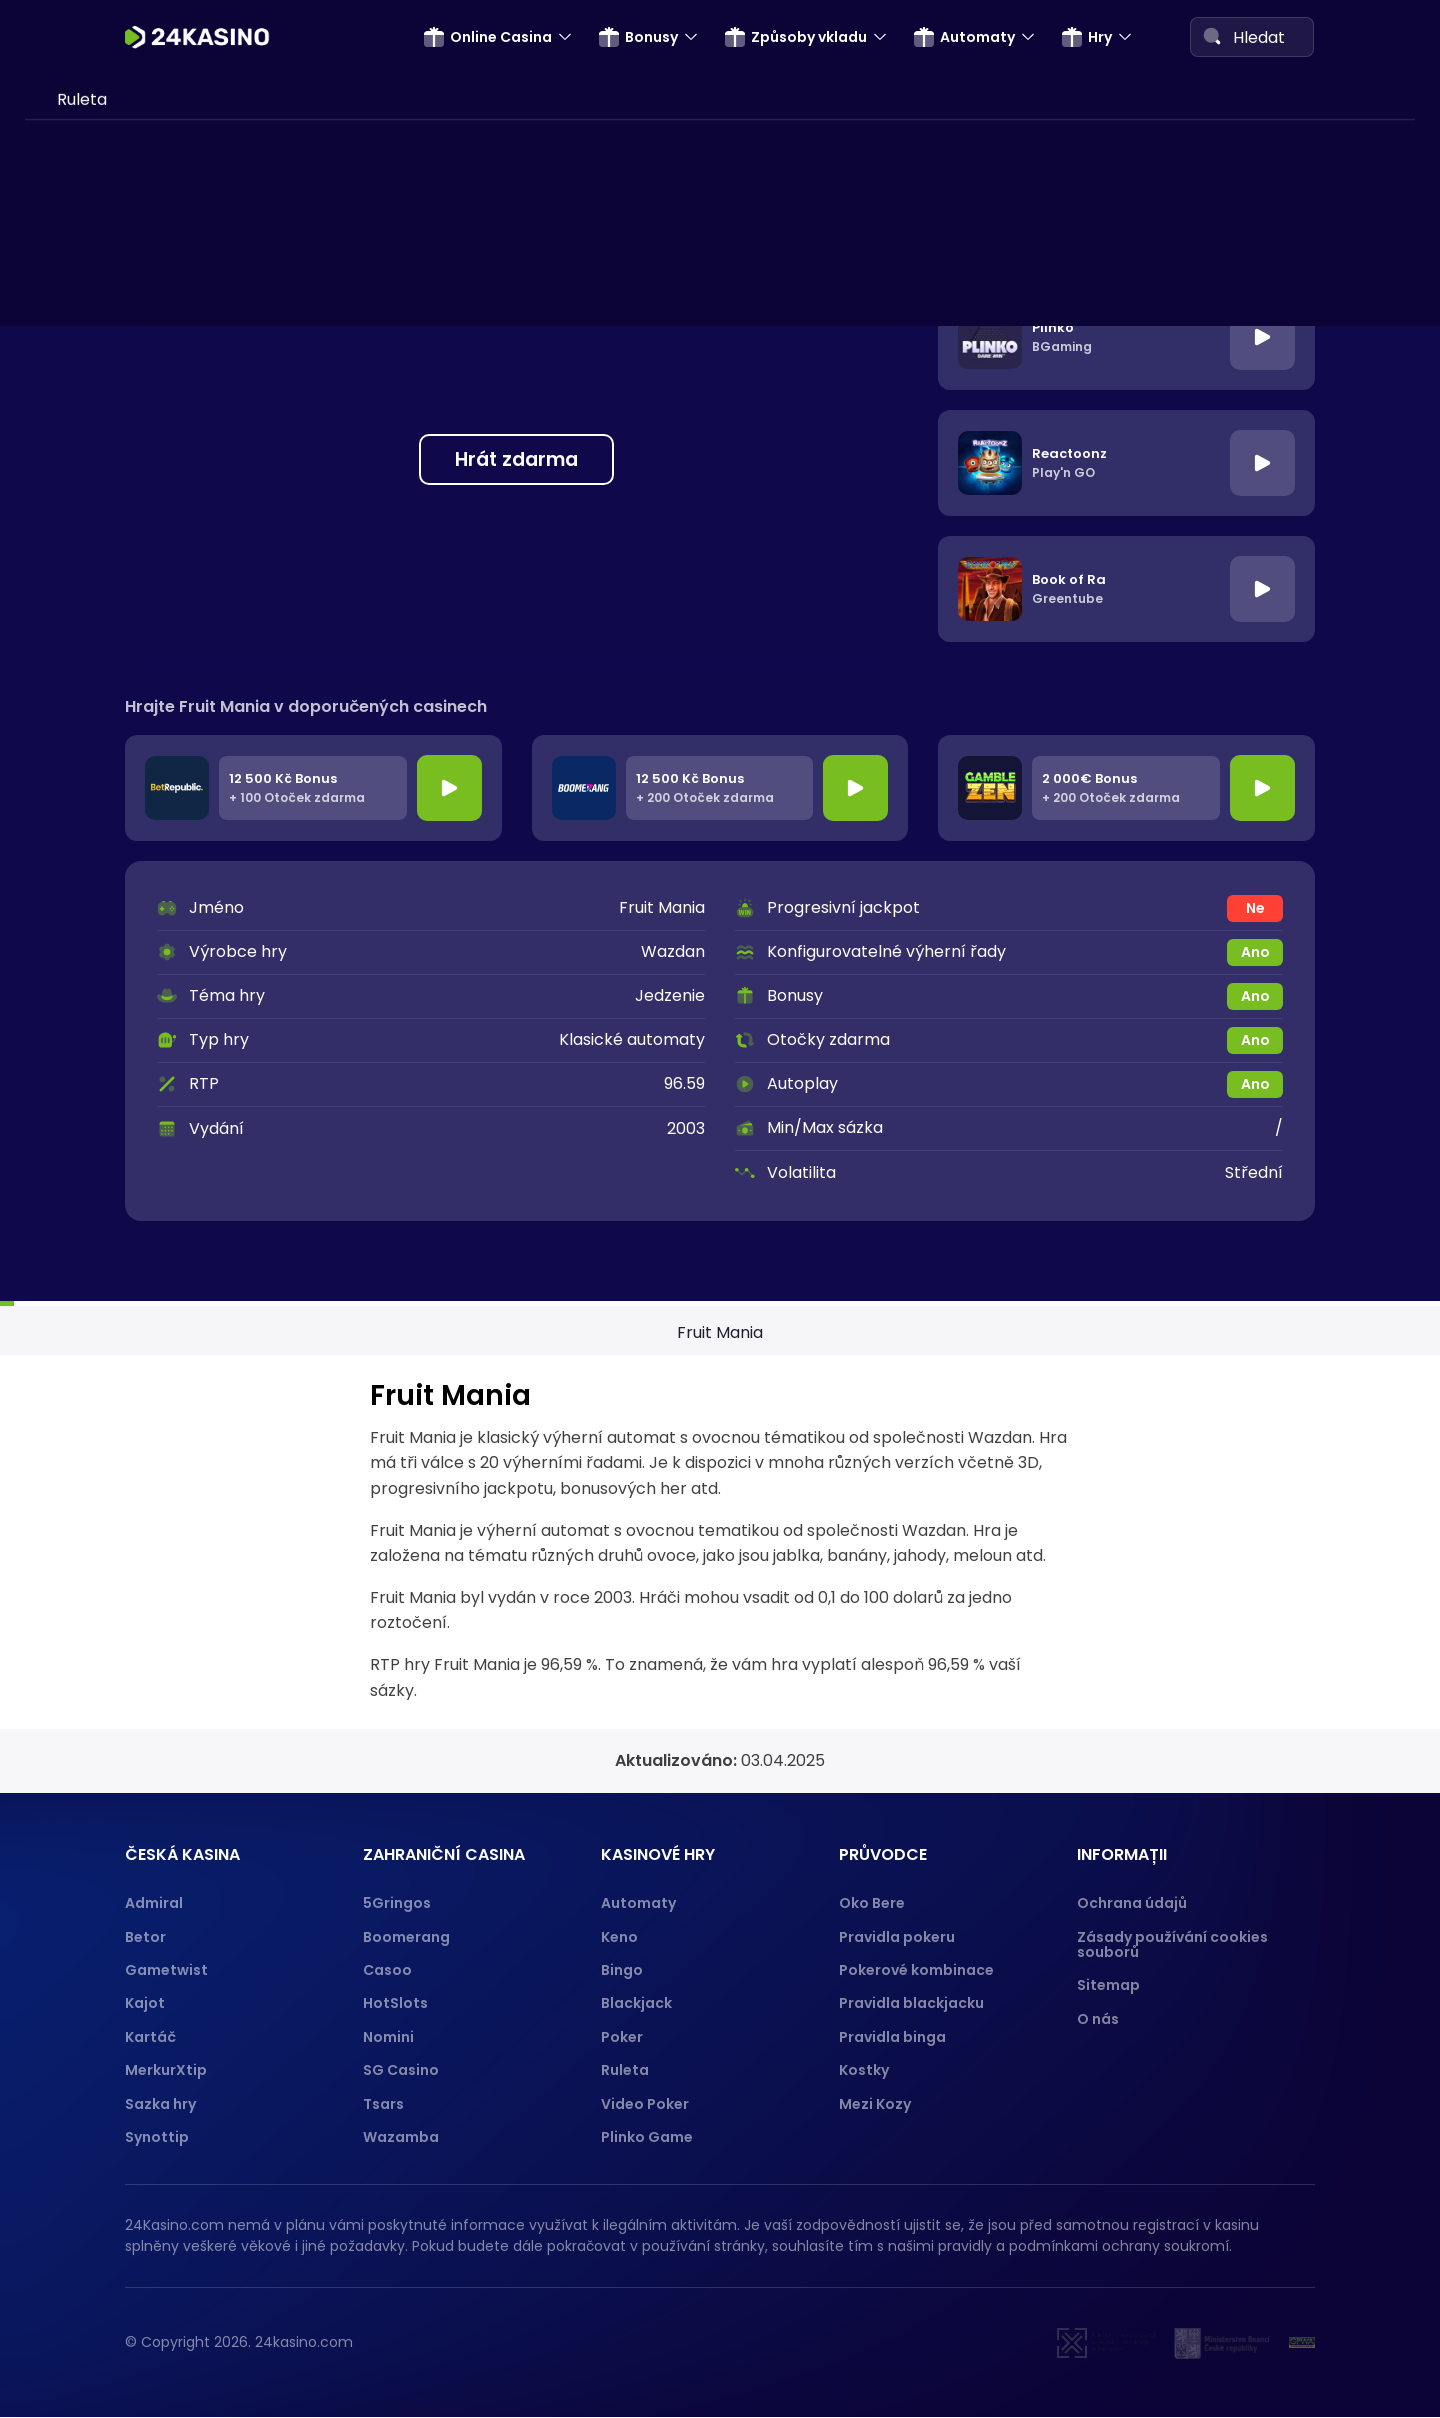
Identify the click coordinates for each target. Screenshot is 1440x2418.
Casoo (387, 1970)
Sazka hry (160, 2104)
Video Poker (645, 2104)
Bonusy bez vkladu (129, 167)
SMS (73, 373)
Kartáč (150, 2037)
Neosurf (87, 795)
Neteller (88, 565)
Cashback (97, 90)
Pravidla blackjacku (911, 2003)
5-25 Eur (106, 205)
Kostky (864, 2070)
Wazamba (401, 2137)
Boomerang (406, 1937)
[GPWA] (1302, 2343)
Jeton (80, 642)
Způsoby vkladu (796, 37)
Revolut (86, 680)
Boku (76, 718)
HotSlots (395, 2003)
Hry (1087, 37)
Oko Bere (872, 1903)
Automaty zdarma (129, 1117)
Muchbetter (104, 949)
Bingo (622, 1970)
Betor (145, 1937)
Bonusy (638, 37)
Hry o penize (105, 1040)
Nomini (388, 2037)
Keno (619, 1937)
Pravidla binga (892, 2037)
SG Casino (401, 2070)
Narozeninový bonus (136, 243)
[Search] (1212, 36)
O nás (1098, 2019)
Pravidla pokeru (897, 1937)
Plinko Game (647, 2137)
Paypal (84, 872)
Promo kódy (104, 282)
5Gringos (397, 1903)
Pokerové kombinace (916, 1970)
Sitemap (1108, 1985)
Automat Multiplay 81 (139, 1155)
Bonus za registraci (131, 128)
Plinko (80, 1323)
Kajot (145, 2003)
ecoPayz (90, 757)
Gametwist (166, 1970)
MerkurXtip (166, 2070)
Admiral (154, 1903)
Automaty (964, 37)
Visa (73, 527)
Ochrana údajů (1132, 1903)
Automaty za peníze (136, 1078)
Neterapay (99, 411)
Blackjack (636, 2003)
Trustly (84, 603)
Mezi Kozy (875, 2104)
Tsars (383, 2104)
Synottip (157, 2137)
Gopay (83, 910)
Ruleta (625, 2070)
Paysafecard (107, 450)
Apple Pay (97, 834)
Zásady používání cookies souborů (1172, 1944)
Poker (622, 2037)
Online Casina (488, 37)
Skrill (75, 488)
